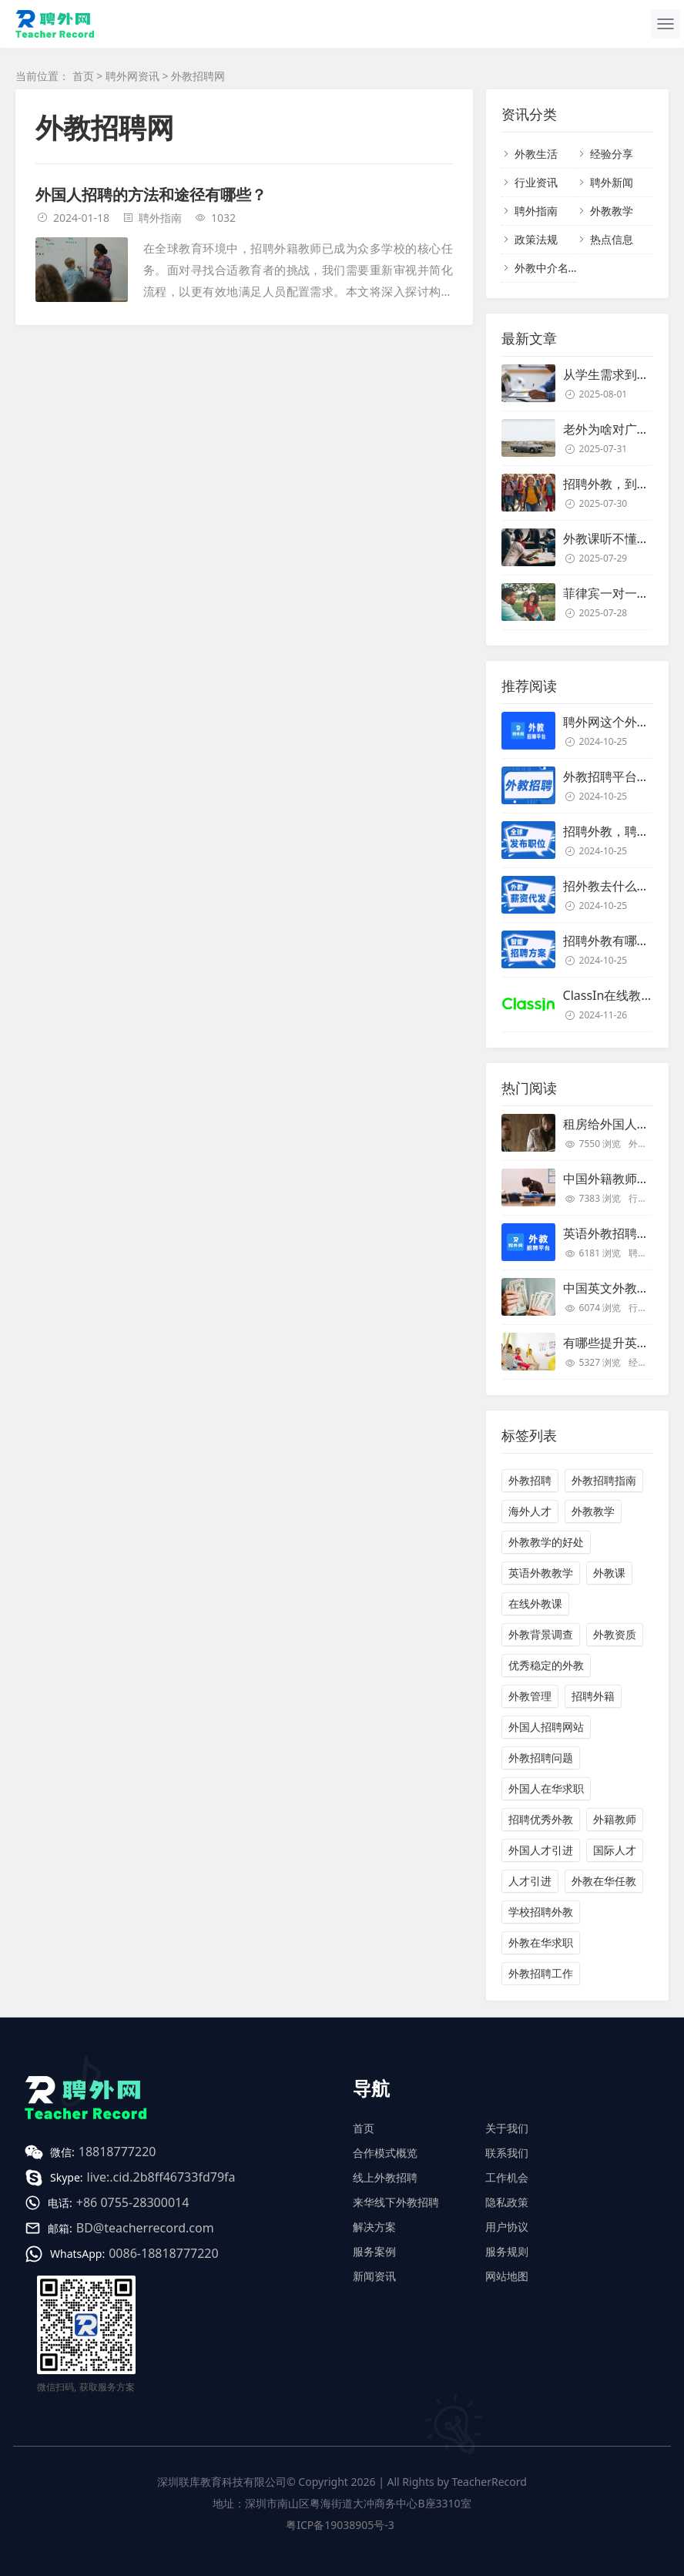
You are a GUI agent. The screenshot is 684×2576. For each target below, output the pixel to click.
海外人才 (530, 1511)
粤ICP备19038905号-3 (340, 2524)
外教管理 (530, 1696)
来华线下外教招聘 (396, 2202)
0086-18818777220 (163, 2253)
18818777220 (117, 2151)
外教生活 (536, 153)
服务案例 (374, 2251)
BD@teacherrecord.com (145, 2227)
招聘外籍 (593, 1696)
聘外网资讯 (132, 76)
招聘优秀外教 (540, 1819)
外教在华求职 (540, 1942)
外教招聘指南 (604, 1480)
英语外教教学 (540, 1572)
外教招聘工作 (540, 1973)
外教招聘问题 (540, 1757)
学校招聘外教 (540, 1911)
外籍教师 (614, 1819)
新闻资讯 (374, 2276)
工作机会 (506, 2177)
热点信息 (611, 239)
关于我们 (506, 2128)
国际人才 (614, 1850)
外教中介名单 (547, 267)
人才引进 (530, 1880)
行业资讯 (536, 182)
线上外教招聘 (385, 2177)
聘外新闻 (611, 182)
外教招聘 (530, 1480)
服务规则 (506, 2251)
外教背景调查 (540, 1634)
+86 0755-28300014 (132, 2202)
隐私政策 (506, 2202)
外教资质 (614, 1634)
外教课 (609, 1572)
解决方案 (374, 2226)
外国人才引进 (540, 1850)
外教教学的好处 (546, 1542)
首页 (83, 76)
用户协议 (506, 2226)
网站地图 (506, 2276)
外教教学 (611, 210)
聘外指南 (160, 217)
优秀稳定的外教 (546, 1665)
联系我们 (506, 2152)
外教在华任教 (604, 1880)
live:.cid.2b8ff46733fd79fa (161, 2176)
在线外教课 (535, 1603)
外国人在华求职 (546, 1788)
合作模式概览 (385, 2152)
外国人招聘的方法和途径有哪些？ (151, 194)
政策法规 (536, 239)
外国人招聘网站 (546, 1726)
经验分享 (611, 153)
